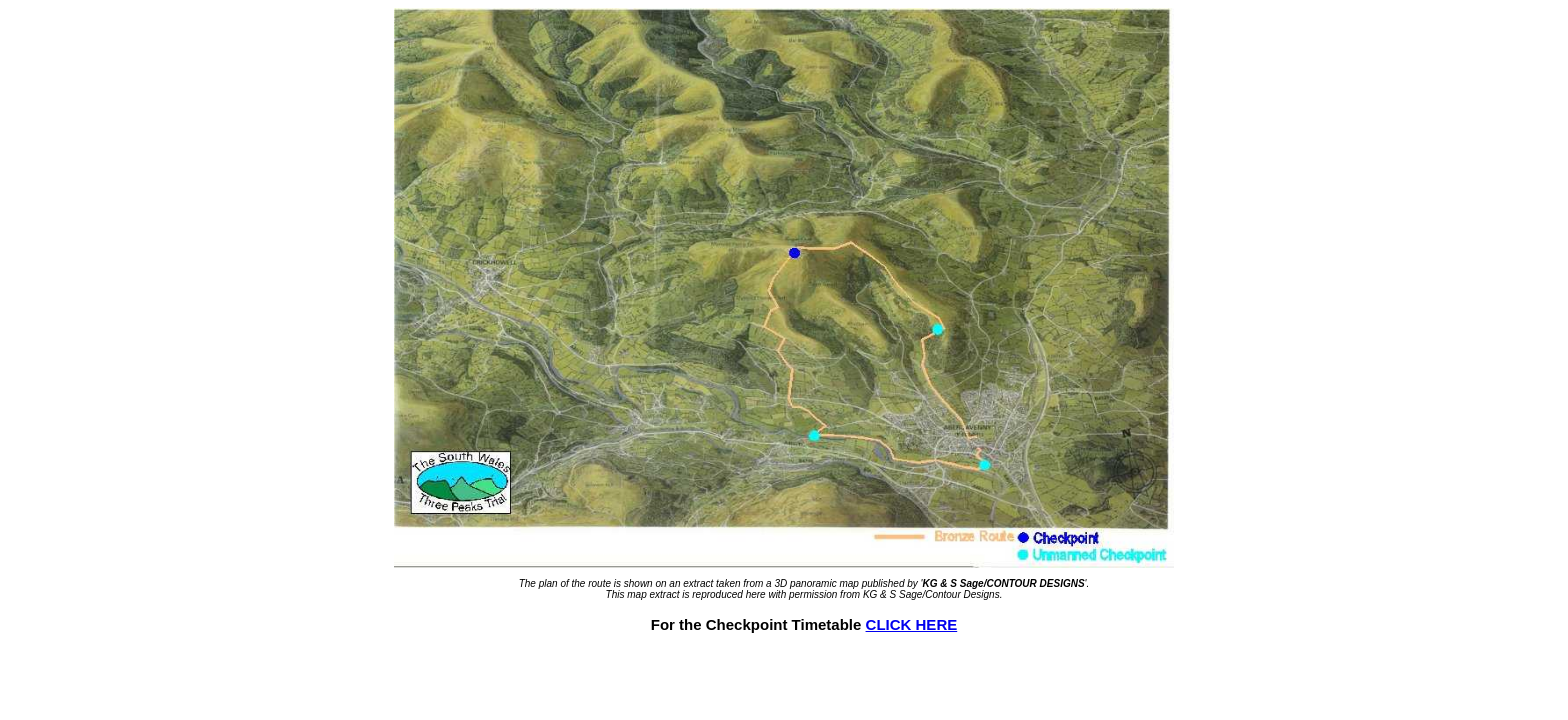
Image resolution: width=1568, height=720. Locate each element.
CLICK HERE (912, 624)
